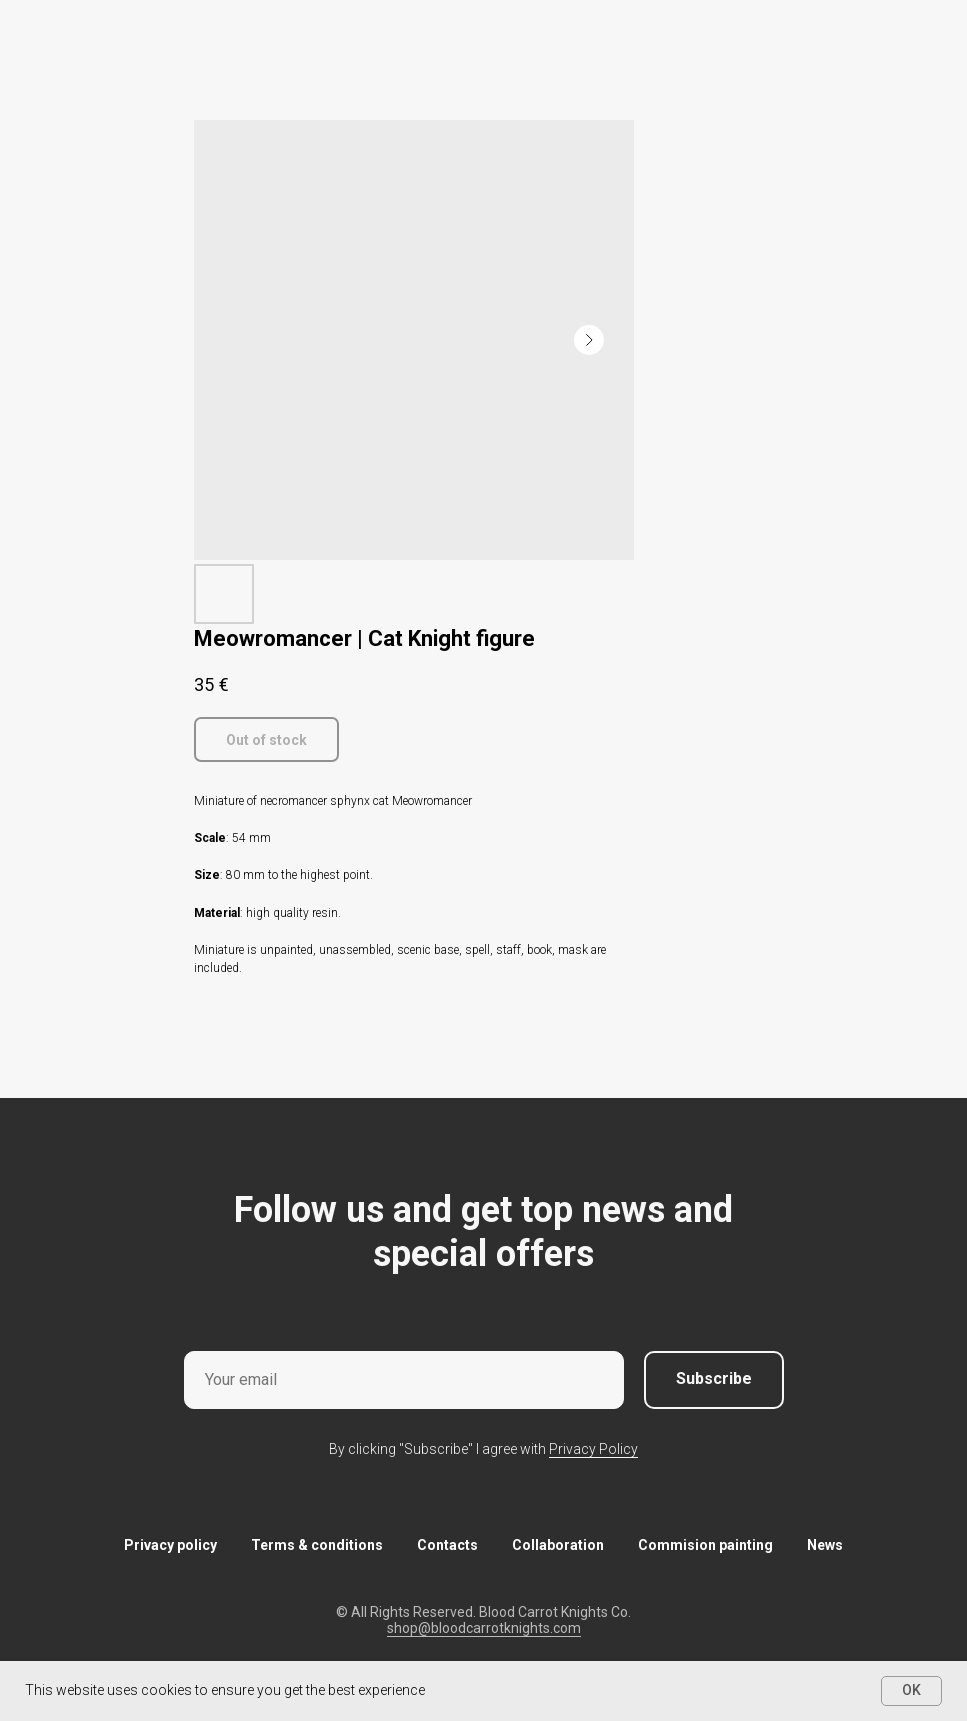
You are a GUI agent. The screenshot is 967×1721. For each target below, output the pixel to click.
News (825, 1545)
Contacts (447, 1545)
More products (75, 29)
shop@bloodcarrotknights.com (484, 1628)
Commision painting (705, 1545)
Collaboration (558, 1545)
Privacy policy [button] (170, 1545)
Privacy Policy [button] (593, 1449)
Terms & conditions (317, 1545)
